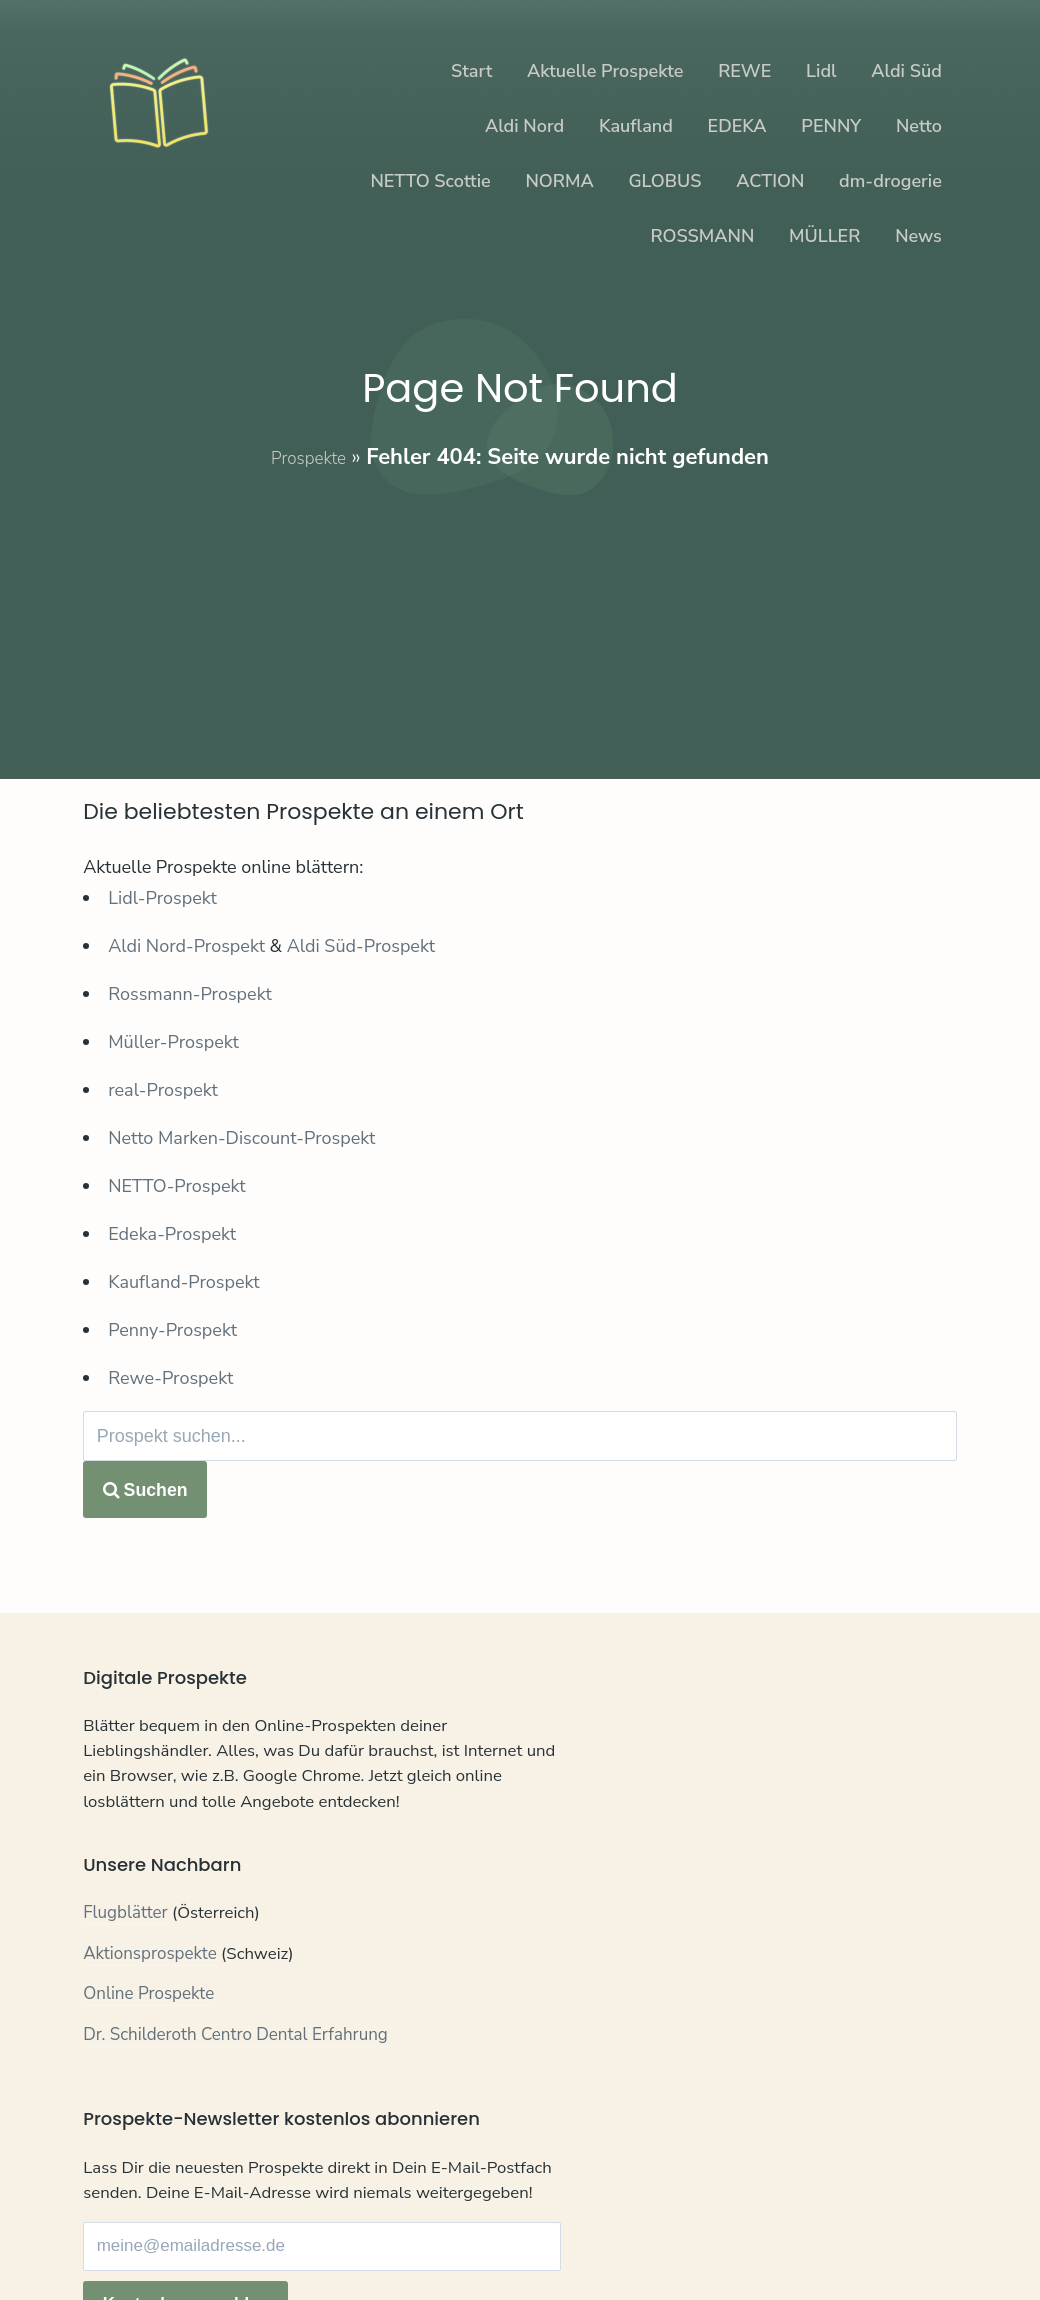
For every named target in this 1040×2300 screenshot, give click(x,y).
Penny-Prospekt (172, 1330)
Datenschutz (202, 2241)
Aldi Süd (906, 71)
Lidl (821, 71)
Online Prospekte (148, 2033)
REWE (744, 71)
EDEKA (737, 126)
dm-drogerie (890, 181)
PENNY (831, 126)
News (918, 236)
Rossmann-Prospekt (190, 994)
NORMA (559, 181)
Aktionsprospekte (150, 1992)
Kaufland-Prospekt (183, 1282)
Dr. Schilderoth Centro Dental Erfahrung (235, 2073)
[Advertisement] (520, 612)
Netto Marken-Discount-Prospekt (241, 1138)
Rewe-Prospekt (170, 1378)
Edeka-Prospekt (172, 1234)
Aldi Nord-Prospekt (186, 946)
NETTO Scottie (430, 181)
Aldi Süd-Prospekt (361, 946)
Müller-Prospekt (173, 1042)
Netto (919, 126)
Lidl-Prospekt (162, 898)
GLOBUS (664, 181)
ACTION (770, 181)
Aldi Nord (524, 126)
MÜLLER (824, 236)
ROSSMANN (702, 236)
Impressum (305, 2241)
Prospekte (308, 457)
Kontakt (112, 2241)
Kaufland (636, 126)
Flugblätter (125, 1952)
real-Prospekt (163, 1090)
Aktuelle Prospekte (605, 71)
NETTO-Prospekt (176, 1186)
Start (471, 71)
